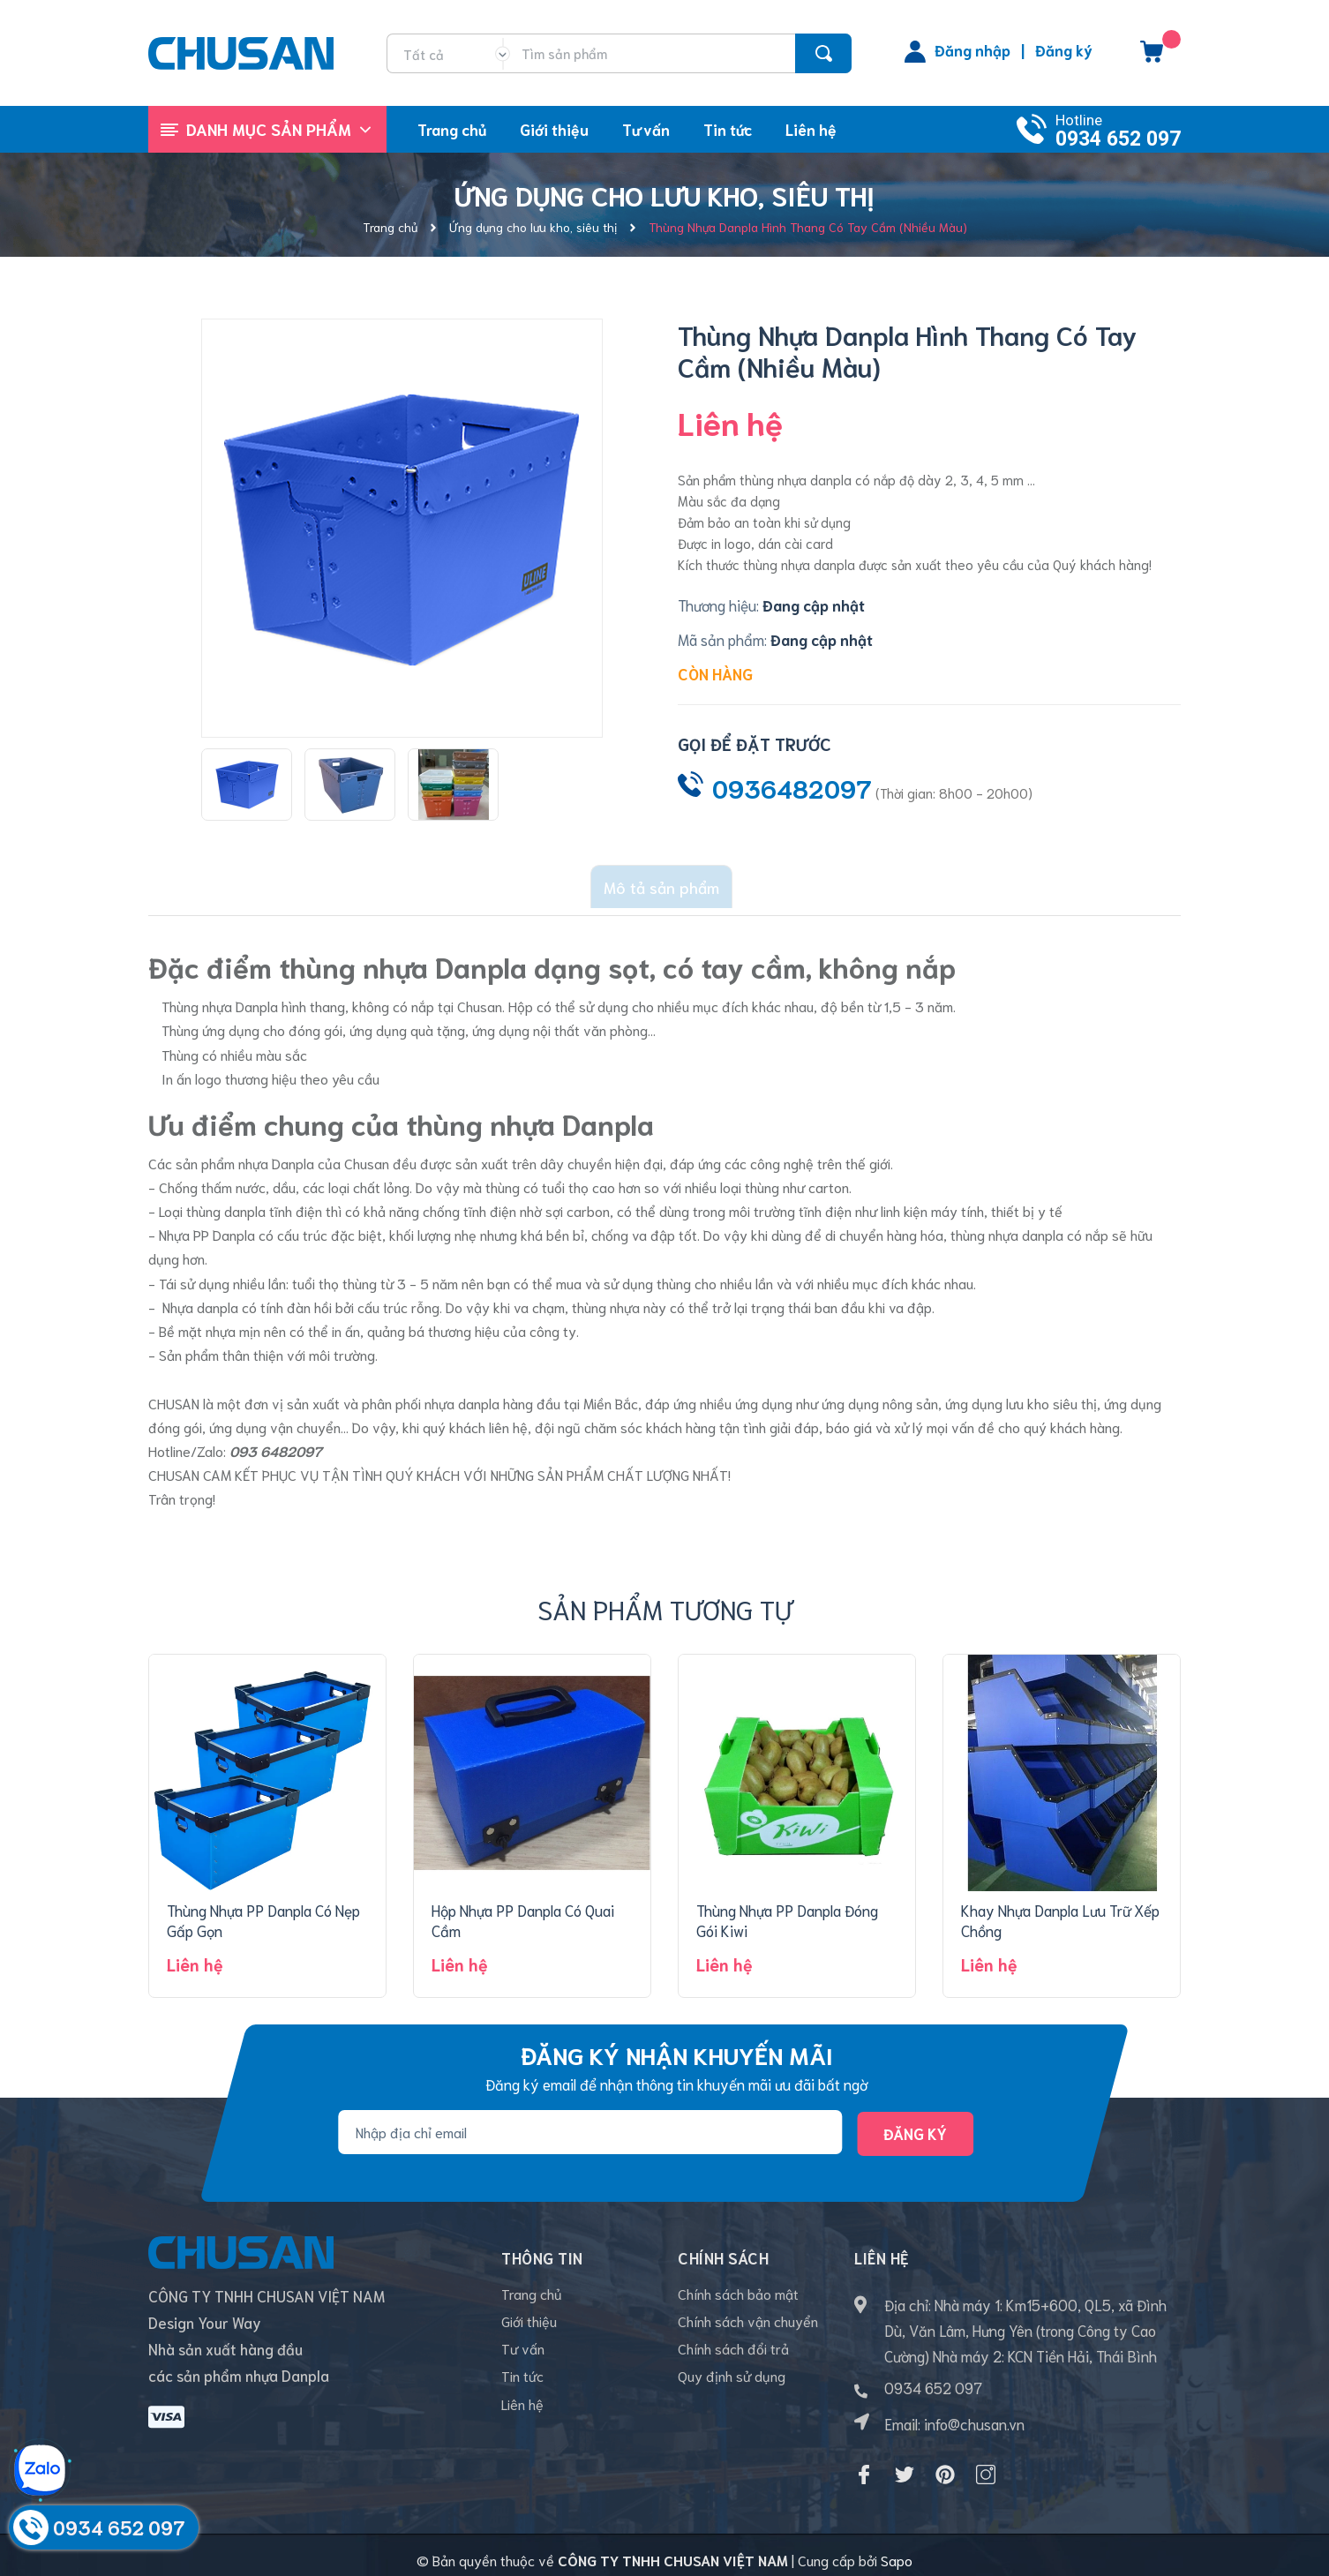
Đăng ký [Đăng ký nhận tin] (915, 2122)
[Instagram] (985, 2464)
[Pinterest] (945, 2464)
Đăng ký (1063, 49)
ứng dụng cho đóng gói (272, 1019)
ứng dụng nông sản (880, 1392)
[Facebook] (864, 2464)
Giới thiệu (529, 2326)
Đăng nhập (972, 49)
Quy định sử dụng (731, 2392)
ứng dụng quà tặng (407, 1019)
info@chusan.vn (974, 2412)
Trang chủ (531, 2294)
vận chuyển (305, 1417)
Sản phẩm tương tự (664, 1598)
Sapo (896, 2550)
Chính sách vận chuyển (748, 2326)
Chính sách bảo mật (738, 2294)
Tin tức (522, 2392)
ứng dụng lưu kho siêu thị (1021, 1392)
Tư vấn (522, 2359)
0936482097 (792, 787)
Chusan (368, 1153)
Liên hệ (522, 2424)
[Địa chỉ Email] (590, 2121)
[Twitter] (904, 2464)
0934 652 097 (1118, 139)
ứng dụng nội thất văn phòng (560, 1019)
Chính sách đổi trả (733, 2359)
